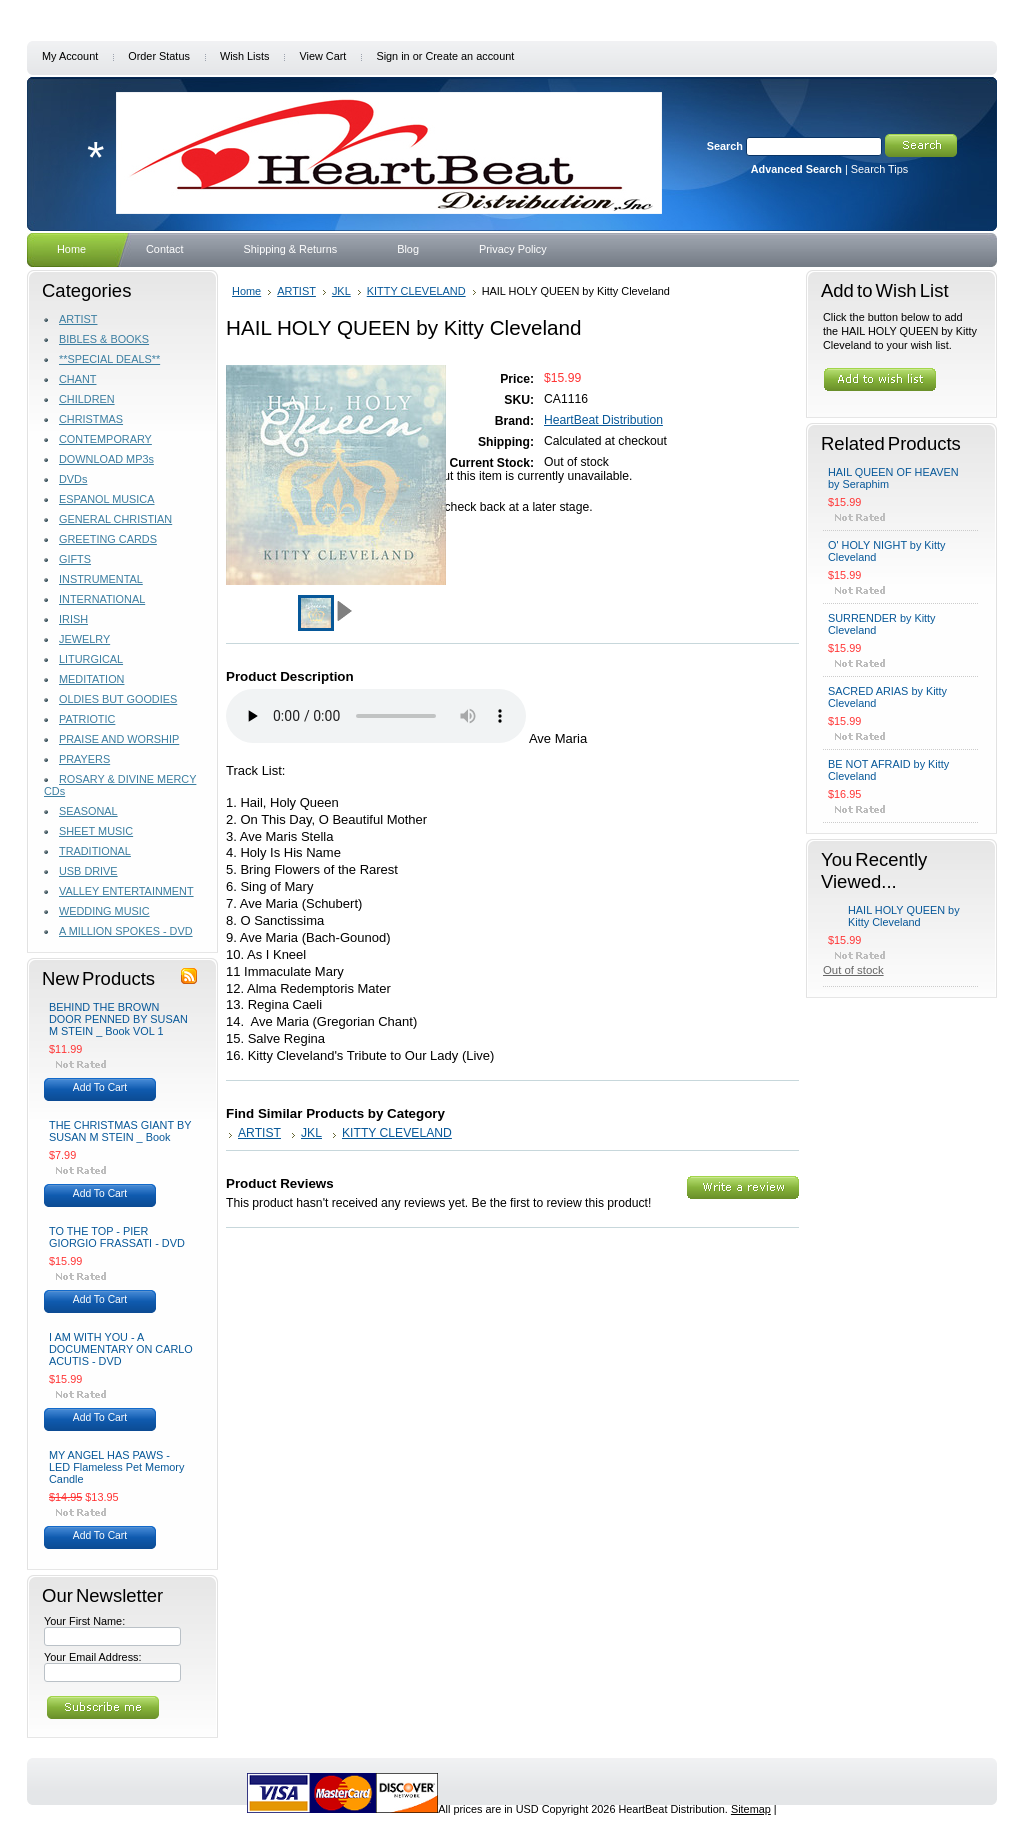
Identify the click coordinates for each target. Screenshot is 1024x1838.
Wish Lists (245, 56)
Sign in (392, 56)
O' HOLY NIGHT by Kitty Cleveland (887, 551)
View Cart (322, 56)
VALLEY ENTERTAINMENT (126, 891)
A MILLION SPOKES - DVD (126, 931)
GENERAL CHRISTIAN (115, 519)
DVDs (73, 479)
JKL (341, 291)
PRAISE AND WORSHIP (119, 739)
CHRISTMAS (91, 419)
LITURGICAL (91, 659)
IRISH (73, 619)
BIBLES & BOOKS (104, 339)
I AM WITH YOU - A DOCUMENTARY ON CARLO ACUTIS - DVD (121, 1349)
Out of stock (853, 970)
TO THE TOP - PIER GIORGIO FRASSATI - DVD (117, 1237)
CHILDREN (87, 399)
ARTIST (78, 319)
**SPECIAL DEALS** (109, 359)
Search (725, 146)
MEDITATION (91, 679)
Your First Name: (84, 1621)
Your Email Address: (93, 1657)
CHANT (77, 379)
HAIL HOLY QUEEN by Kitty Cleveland (904, 916)
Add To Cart (100, 1087)
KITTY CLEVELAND (416, 291)
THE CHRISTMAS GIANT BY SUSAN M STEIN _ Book (120, 1131)
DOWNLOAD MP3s (106, 459)
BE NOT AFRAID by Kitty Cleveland (888, 770)
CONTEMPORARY (105, 439)
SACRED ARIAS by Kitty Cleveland (887, 697)
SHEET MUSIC (96, 831)
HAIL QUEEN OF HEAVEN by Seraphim (893, 478)
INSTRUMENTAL (101, 579)
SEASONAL (88, 811)
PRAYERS (84, 759)
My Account (70, 56)
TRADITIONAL (95, 851)
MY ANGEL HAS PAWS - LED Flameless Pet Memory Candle (116, 1467)
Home (246, 291)
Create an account (469, 56)
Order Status (159, 56)
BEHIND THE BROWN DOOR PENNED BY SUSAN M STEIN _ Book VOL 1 (118, 1019)
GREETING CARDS (108, 539)
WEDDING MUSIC (104, 911)
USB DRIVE (88, 871)
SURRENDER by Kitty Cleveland (882, 624)
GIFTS (75, 559)
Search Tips (879, 169)
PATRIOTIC (87, 719)
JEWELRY (84, 639)
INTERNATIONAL (102, 599)
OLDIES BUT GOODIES (118, 699)
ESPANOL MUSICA (106, 499)
